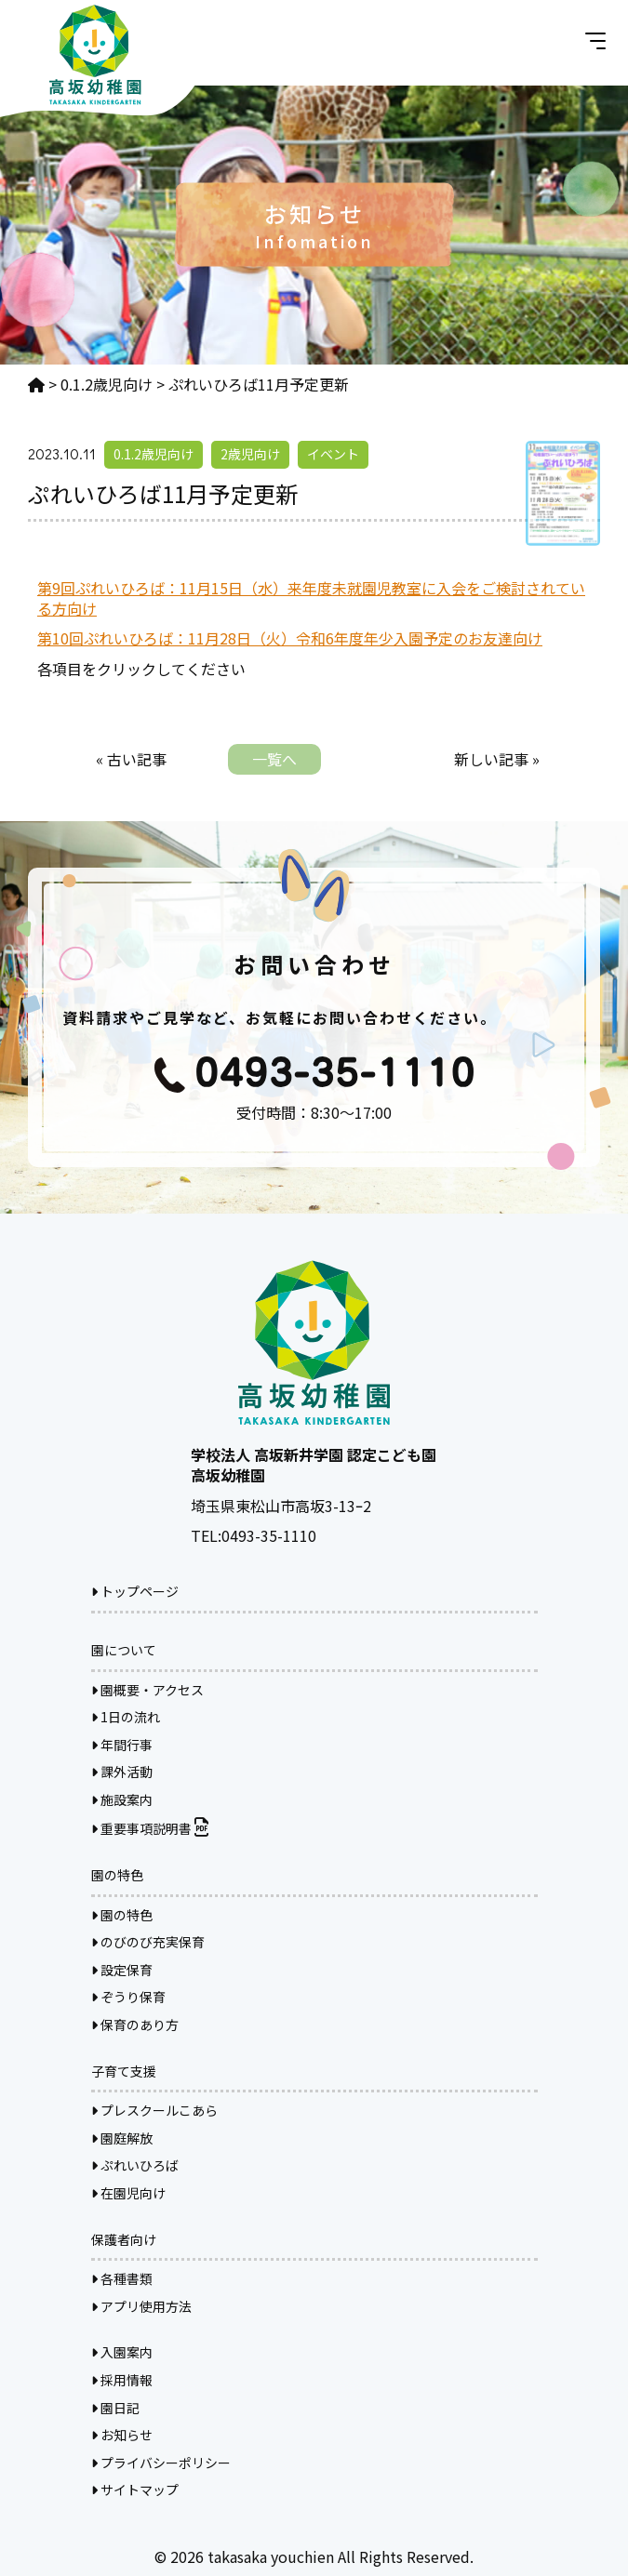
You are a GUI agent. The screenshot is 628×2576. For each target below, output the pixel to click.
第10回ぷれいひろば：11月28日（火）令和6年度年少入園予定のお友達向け (289, 638)
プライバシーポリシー (161, 2462)
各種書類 (122, 2278)
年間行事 (122, 1744)
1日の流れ (125, 1716)
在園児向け (128, 2193)
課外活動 (122, 1771)
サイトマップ (135, 2489)
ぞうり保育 (128, 1996)
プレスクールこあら (154, 2110)
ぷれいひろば (135, 2165)
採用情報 (122, 2379)
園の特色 (122, 1914)
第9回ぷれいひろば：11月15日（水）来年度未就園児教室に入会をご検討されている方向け (311, 598)
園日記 (115, 2407)
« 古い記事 (131, 759)
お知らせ (122, 2434)
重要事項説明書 (149, 1828)
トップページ (135, 1591)
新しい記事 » (497, 759)
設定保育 (122, 1969)
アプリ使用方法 (141, 2306)
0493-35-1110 (268, 1535)
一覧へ (274, 759)
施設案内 (122, 1799)
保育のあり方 (135, 2024)
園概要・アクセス (147, 1689)
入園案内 (122, 2352)
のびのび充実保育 (148, 1941)
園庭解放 (122, 2138)
